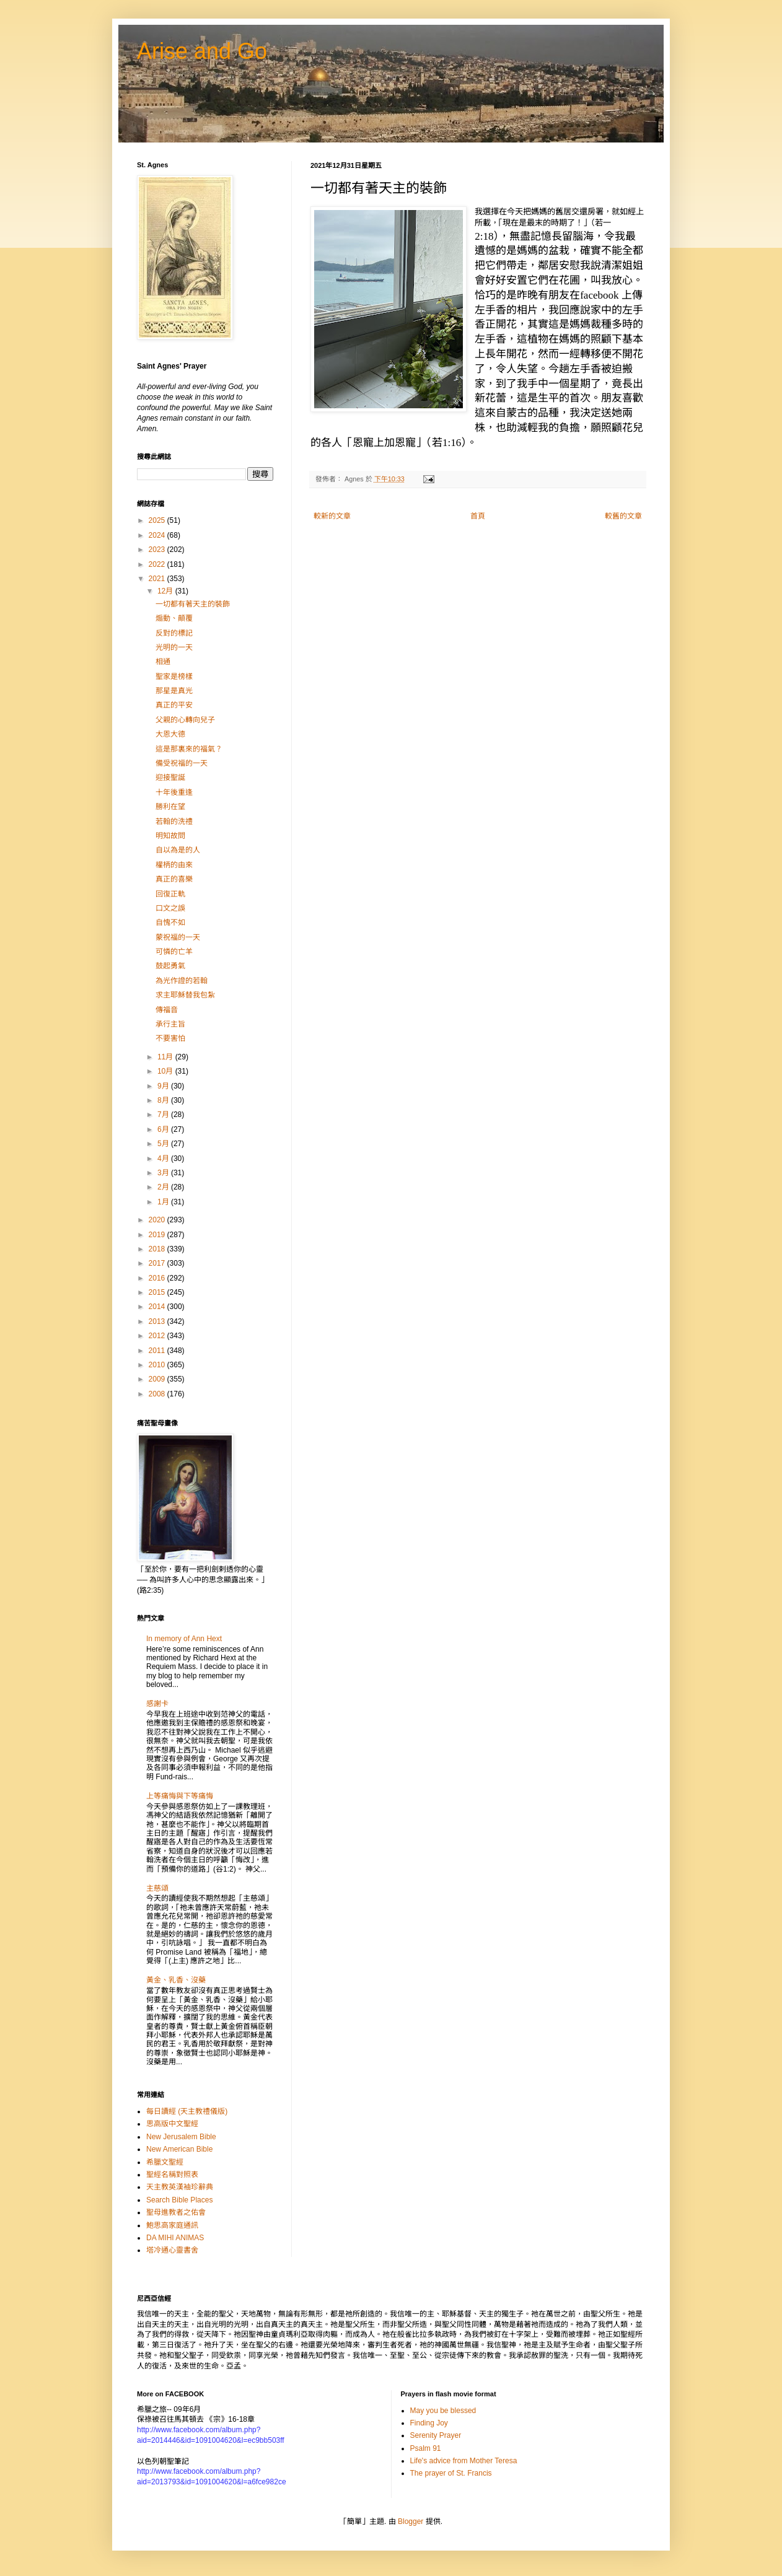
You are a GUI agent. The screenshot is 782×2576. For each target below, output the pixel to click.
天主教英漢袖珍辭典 (179, 2187)
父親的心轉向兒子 (185, 720)
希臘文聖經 (164, 2162)
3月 (164, 1172)
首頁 (477, 516)
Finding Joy (429, 2423)
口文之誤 (170, 908)
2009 (158, 1379)
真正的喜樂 (174, 879)
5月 (164, 1143)
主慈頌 (157, 1888)
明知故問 (170, 835)
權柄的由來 (174, 865)
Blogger (410, 2521)
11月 (166, 1057)
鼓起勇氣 (170, 966)
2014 (158, 1306)
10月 (166, 1071)
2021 (158, 578)
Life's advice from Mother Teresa (463, 2460)
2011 (158, 1350)
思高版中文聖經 (172, 2123)
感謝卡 (157, 1703)
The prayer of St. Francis (451, 2473)
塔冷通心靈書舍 (172, 2250)
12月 (166, 591)
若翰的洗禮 (174, 821)
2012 (158, 1335)
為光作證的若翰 (182, 980)
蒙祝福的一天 (178, 937)
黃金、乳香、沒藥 (176, 1980)
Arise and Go (202, 51)
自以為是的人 (178, 850)
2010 (158, 1364)
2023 (158, 549)
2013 (158, 1321)
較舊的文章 (623, 516)
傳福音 (167, 1009)
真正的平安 (174, 705)
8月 (164, 1100)
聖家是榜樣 (174, 676)
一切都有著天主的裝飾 (193, 604)
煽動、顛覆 (174, 618)
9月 (164, 1086)
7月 (164, 1114)
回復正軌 (170, 894)
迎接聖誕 (170, 777)
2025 (158, 520)
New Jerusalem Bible (181, 2136)
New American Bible (179, 2149)
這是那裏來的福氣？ (189, 749)
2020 (158, 1220)
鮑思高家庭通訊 (172, 2225)
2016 (158, 1278)
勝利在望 (170, 806)
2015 (158, 1292)
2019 (158, 1234)
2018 (158, 1249)
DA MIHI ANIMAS (175, 2237)
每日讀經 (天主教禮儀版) (186, 2111)
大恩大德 (170, 734)
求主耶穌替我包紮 (185, 995)
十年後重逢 (174, 792)
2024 (158, 535)
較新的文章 (332, 516)
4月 (164, 1158)
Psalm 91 (425, 2448)
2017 (158, 1263)
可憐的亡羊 (174, 951)
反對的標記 (174, 633)
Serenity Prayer (436, 2435)
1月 (164, 1202)
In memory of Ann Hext (184, 1638)
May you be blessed (443, 2410)
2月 (164, 1187)
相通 (163, 661)
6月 (164, 1129)
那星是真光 (174, 690)
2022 (158, 564)
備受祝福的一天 (182, 763)
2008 (158, 1394)
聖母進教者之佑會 (176, 2212)
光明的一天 (174, 647)
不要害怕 (170, 1038)
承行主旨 (170, 1024)
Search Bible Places (179, 2200)
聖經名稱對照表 (172, 2174)
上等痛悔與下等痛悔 (179, 1796)
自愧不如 (170, 922)
